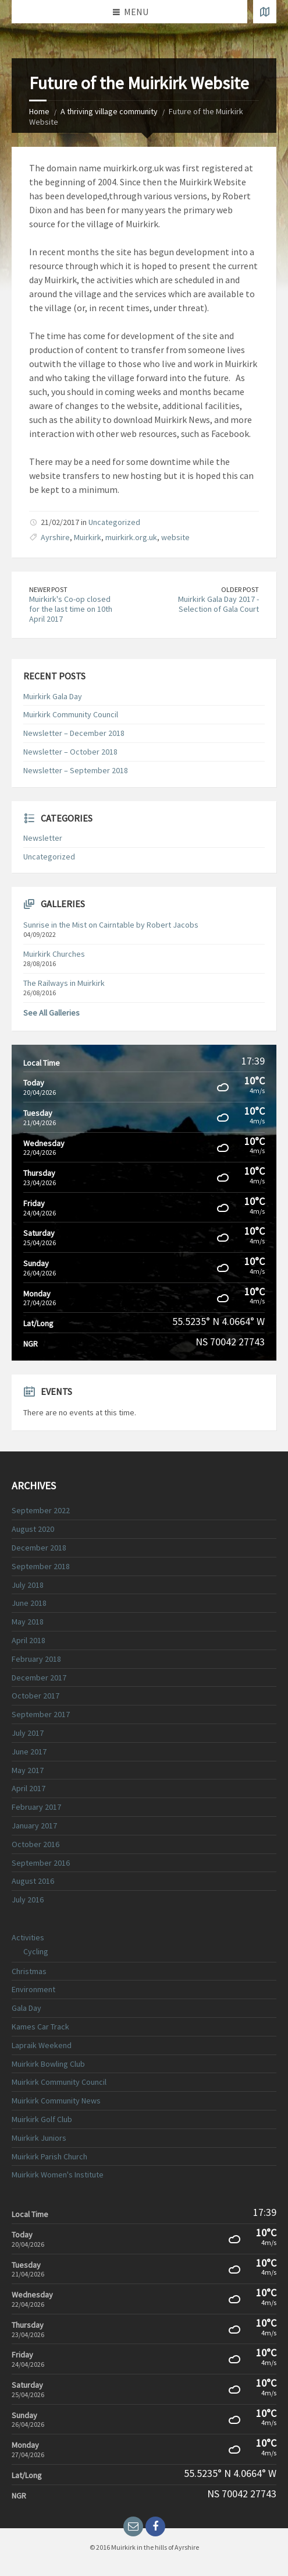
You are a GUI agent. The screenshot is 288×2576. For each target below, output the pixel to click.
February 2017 (36, 1807)
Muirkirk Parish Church (49, 2156)
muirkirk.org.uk (131, 537)
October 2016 (35, 1844)
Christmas (29, 1971)
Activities (28, 1937)
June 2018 (29, 1603)
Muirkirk (87, 537)
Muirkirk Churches (54, 954)
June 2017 (29, 1751)
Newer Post (48, 589)
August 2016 (33, 1881)
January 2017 (34, 1825)
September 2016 (41, 1863)
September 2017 (41, 1714)
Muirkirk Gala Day (52, 696)
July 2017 (28, 1733)
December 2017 (39, 1677)
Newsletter (42, 838)
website (175, 537)
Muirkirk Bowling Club (48, 2064)
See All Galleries (51, 1012)
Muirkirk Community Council (70, 714)
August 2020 (33, 1529)
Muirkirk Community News (56, 2100)
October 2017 (35, 1695)
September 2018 (41, 1566)
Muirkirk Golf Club (42, 2119)
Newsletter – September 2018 (75, 770)
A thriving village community (109, 111)
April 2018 (28, 1640)
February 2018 (36, 1659)
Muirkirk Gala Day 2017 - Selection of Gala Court (218, 604)
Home (39, 111)
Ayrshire (55, 537)
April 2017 (28, 1788)
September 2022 (41, 1510)
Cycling (35, 1951)
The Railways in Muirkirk (64, 983)
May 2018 (28, 1621)
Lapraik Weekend (42, 2045)
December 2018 (39, 1547)
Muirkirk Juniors (39, 2138)
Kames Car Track (40, 2026)
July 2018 (28, 1585)
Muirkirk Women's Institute (58, 2174)
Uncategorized (114, 522)
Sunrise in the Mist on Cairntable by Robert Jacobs (110, 924)
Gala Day (26, 2008)
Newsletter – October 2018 (70, 751)
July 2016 (28, 1899)
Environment (33, 1989)
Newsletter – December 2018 (74, 733)
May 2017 (28, 1770)
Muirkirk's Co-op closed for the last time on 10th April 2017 (70, 609)
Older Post (240, 589)
